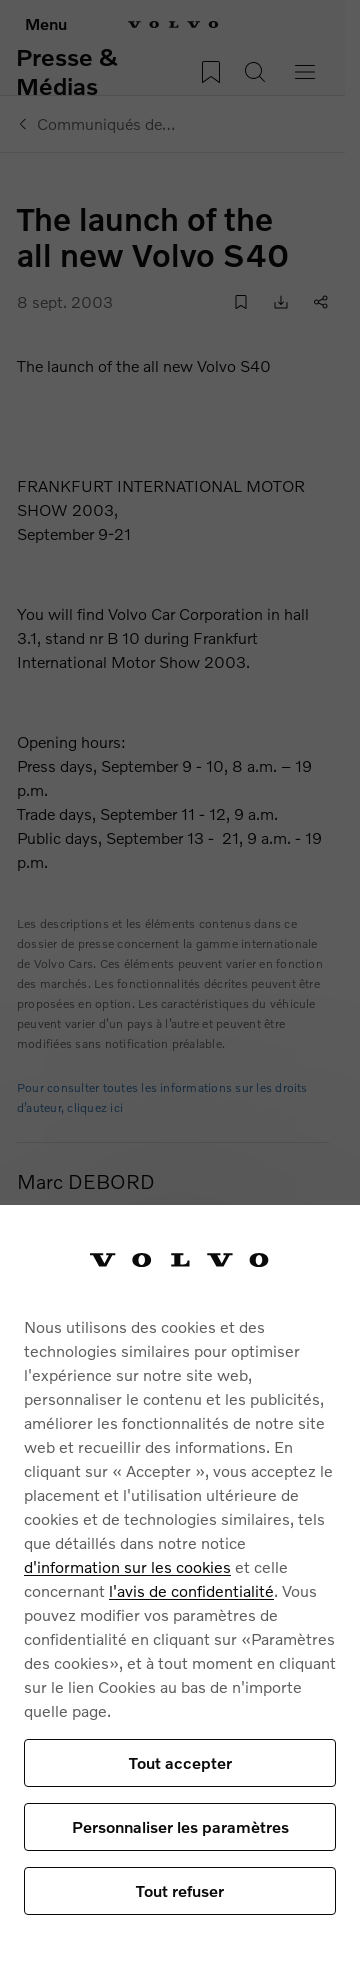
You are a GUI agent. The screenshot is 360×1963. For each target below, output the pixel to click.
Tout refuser (180, 1890)
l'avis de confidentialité (191, 1590)
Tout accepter (180, 1762)
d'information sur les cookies (127, 1566)
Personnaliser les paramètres (180, 1826)
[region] (180, 1584)
